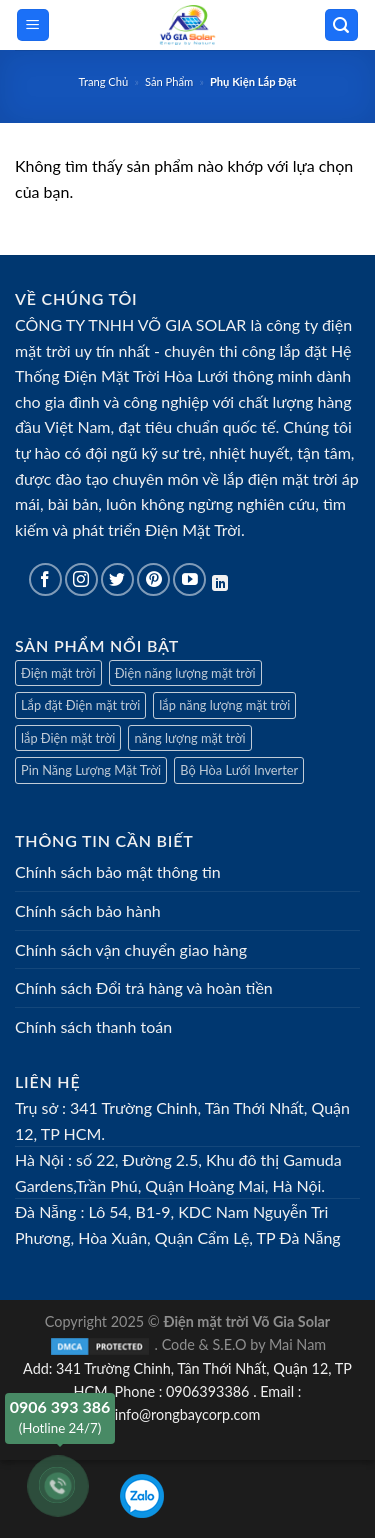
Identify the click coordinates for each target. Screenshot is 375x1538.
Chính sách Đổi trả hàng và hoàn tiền (144, 987)
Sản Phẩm (169, 81)
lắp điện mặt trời (280, 478)
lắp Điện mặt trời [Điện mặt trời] (68, 738)
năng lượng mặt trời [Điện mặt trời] (189, 738)
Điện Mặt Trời (193, 529)
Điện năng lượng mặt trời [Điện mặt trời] (185, 673)
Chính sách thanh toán (93, 1026)
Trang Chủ (104, 81)
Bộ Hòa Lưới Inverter (239, 770)
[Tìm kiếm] (342, 25)
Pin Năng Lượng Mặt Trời (91, 770)
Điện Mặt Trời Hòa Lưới (146, 375)
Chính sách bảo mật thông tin (118, 871)
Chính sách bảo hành (88, 910)
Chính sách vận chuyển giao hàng (131, 949)
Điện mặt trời (58, 673)
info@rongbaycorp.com (188, 1414)
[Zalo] (142, 1496)
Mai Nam (297, 1344)
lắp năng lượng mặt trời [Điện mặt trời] (224, 705)
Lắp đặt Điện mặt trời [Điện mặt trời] (80, 705)
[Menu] (33, 25)
